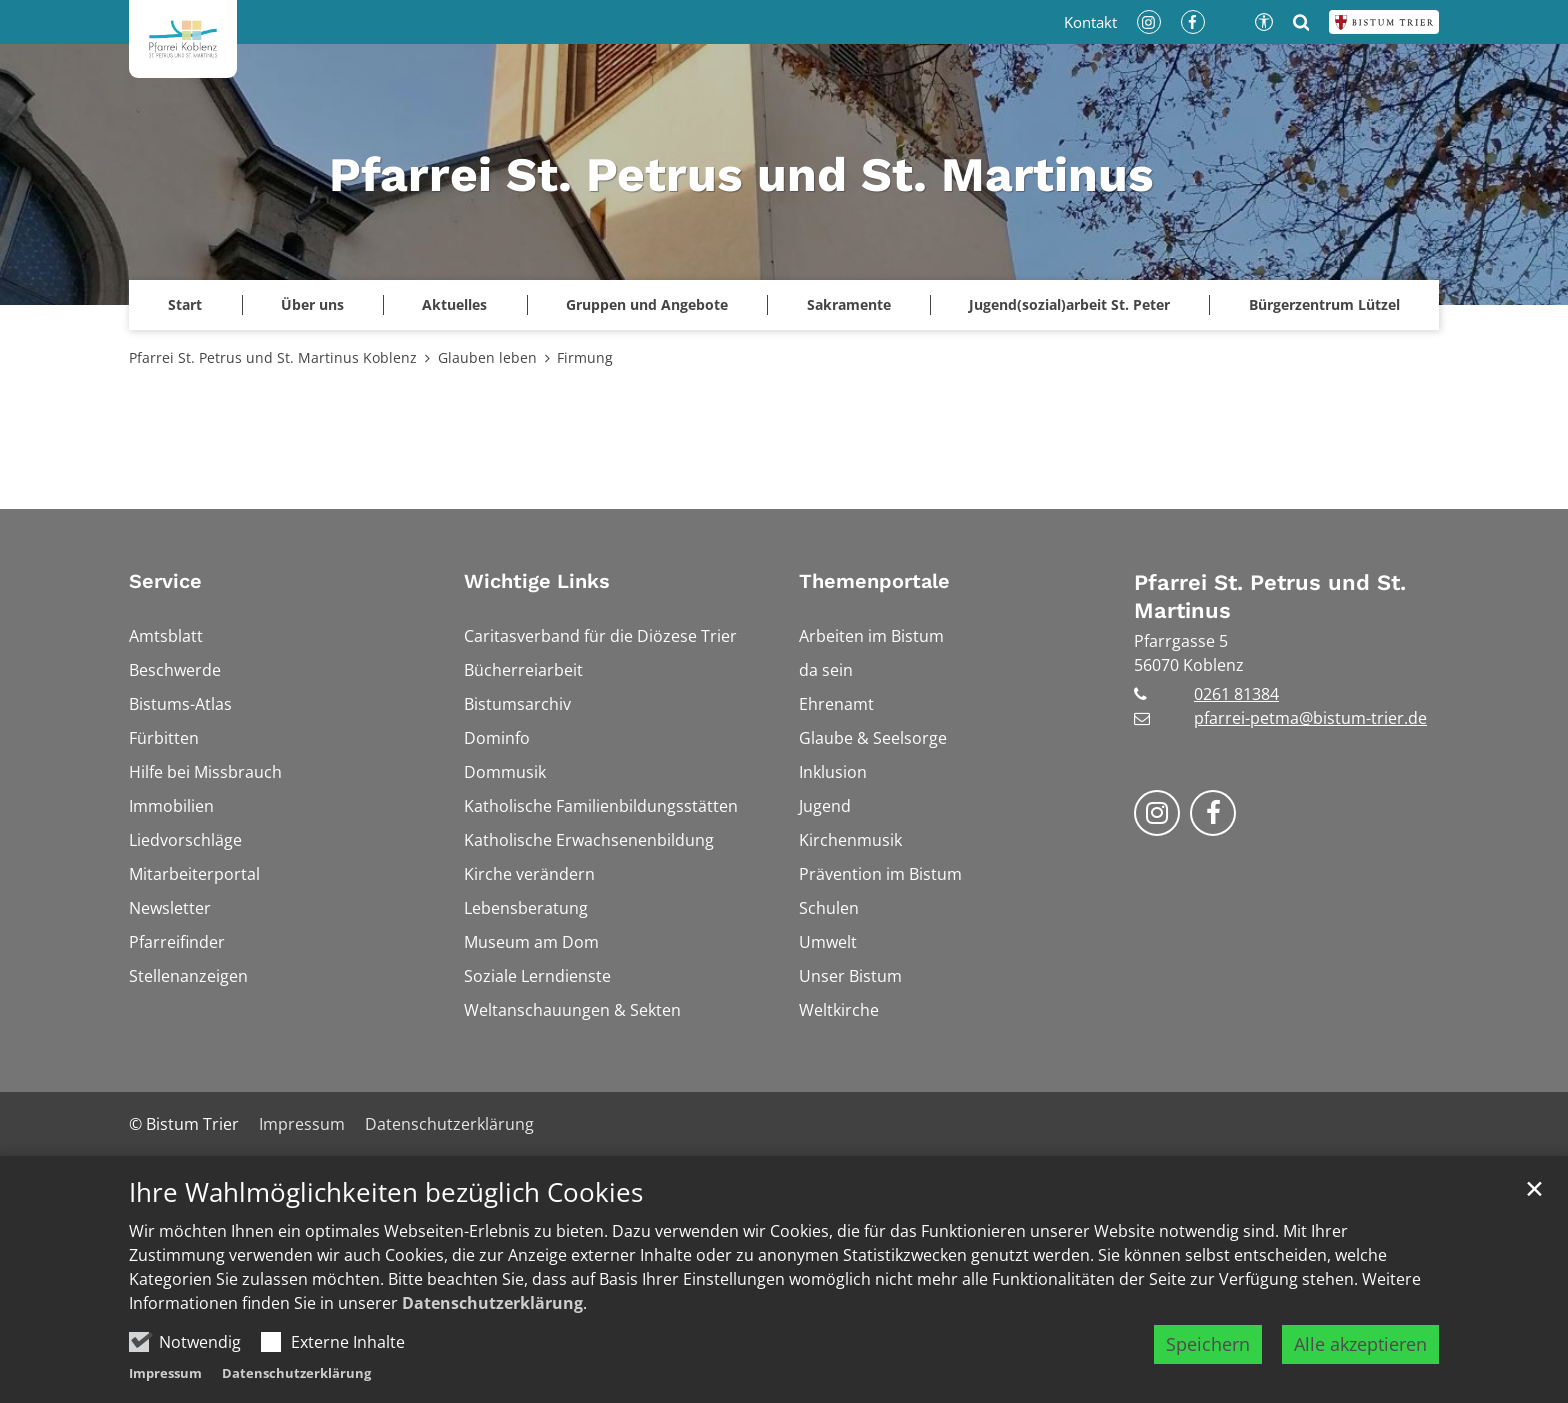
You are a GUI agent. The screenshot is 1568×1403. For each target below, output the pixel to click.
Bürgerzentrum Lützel (1324, 304)
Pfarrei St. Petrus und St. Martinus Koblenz (273, 357)
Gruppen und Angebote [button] (647, 304)
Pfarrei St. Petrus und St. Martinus (1270, 596)
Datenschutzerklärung (492, 1306)
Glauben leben (487, 357)
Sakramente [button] (849, 304)
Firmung (585, 357)
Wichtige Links (537, 581)
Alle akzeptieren (1360, 1347)
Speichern (1208, 1347)
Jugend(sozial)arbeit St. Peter (1069, 304)
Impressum (165, 1376)
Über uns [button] (312, 304)
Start (185, 304)
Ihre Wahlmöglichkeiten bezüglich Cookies (386, 1195)
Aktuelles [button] (454, 304)
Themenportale (874, 581)
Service (165, 581)
